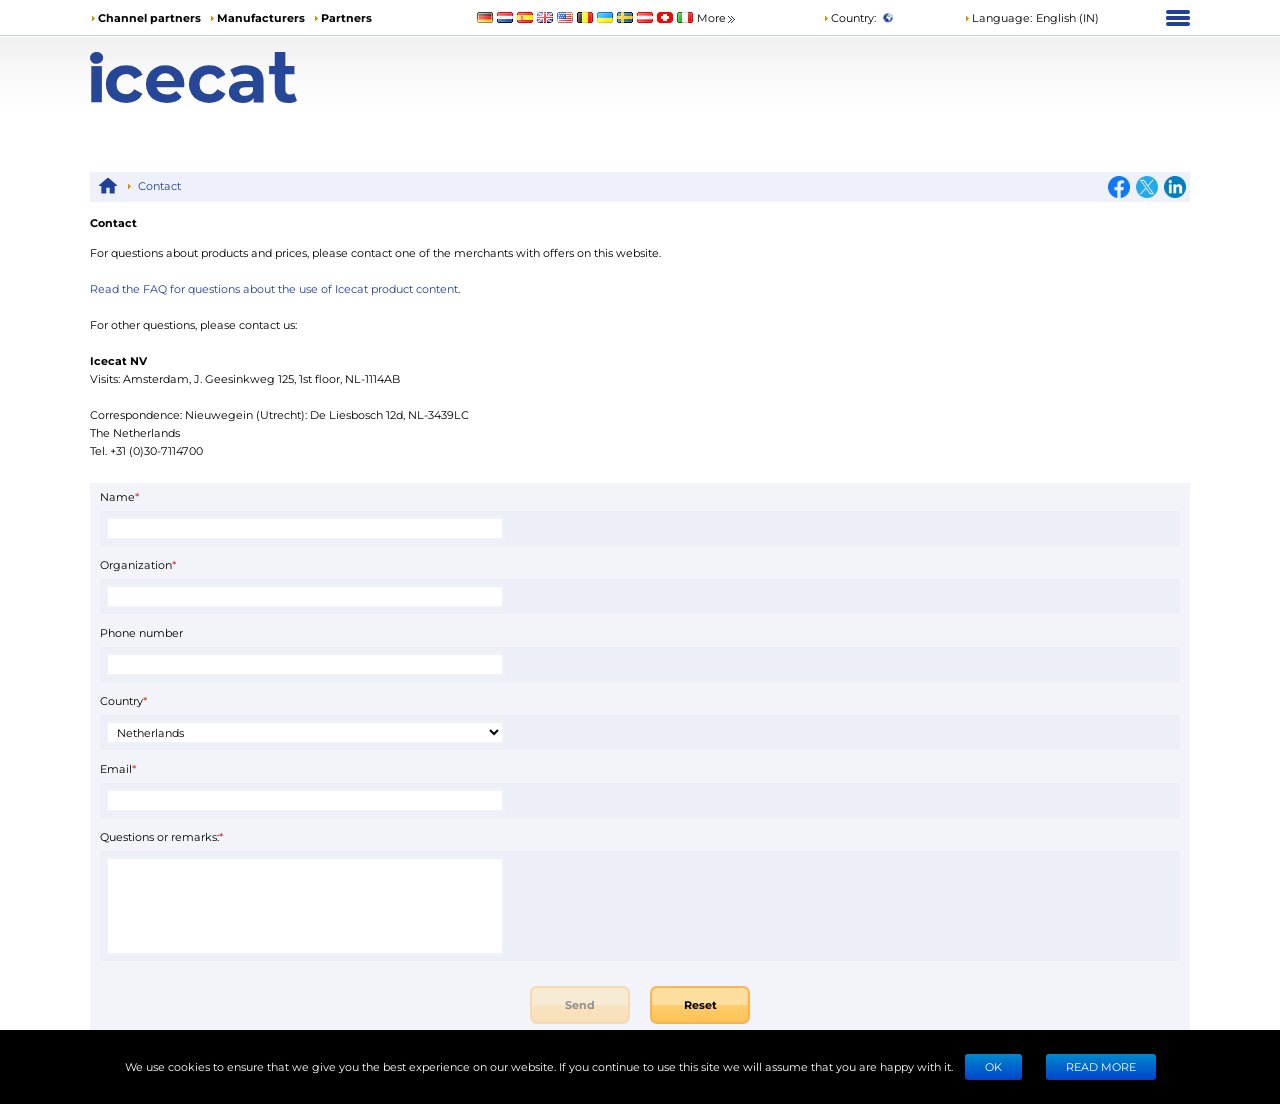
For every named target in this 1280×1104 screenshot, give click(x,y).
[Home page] (227, 77)
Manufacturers (261, 17)
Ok (993, 1066)
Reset (700, 1004)
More (717, 18)
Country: (849, 17)
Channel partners (149, 17)
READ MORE (1101, 1066)
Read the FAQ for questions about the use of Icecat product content (274, 288)
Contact (159, 185)
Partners (346, 17)
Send (580, 1004)
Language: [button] (998, 17)
